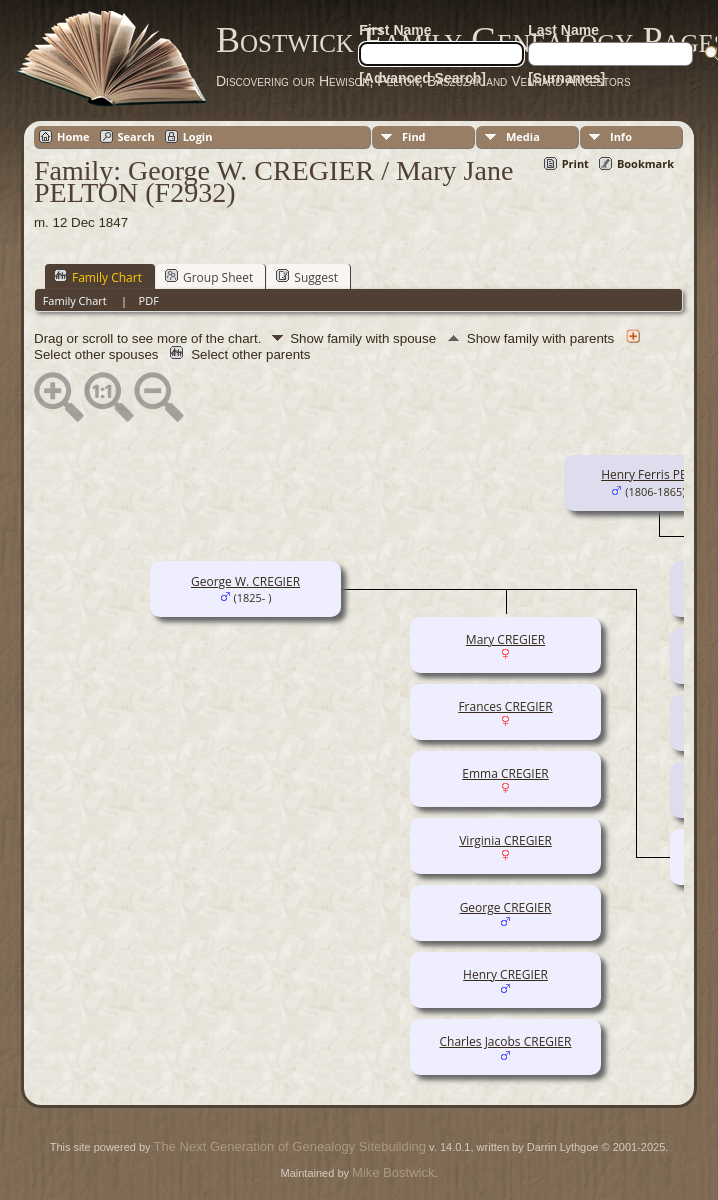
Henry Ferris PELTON (659, 474)
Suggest (307, 277)
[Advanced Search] (422, 78)
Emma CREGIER (505, 773)
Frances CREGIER (505, 706)
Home (73, 136)
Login (198, 136)
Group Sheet (209, 277)
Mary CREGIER (505, 639)
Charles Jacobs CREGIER (506, 1041)
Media (523, 136)
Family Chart (98, 277)
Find (414, 136)
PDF (149, 300)
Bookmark (645, 163)
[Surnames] (566, 78)
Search (136, 136)
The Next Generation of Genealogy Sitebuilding (290, 1146)
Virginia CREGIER (505, 840)
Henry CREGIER (505, 974)
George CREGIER (506, 907)
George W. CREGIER (245, 581)
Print (575, 163)
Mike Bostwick (393, 1172)
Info (621, 136)
